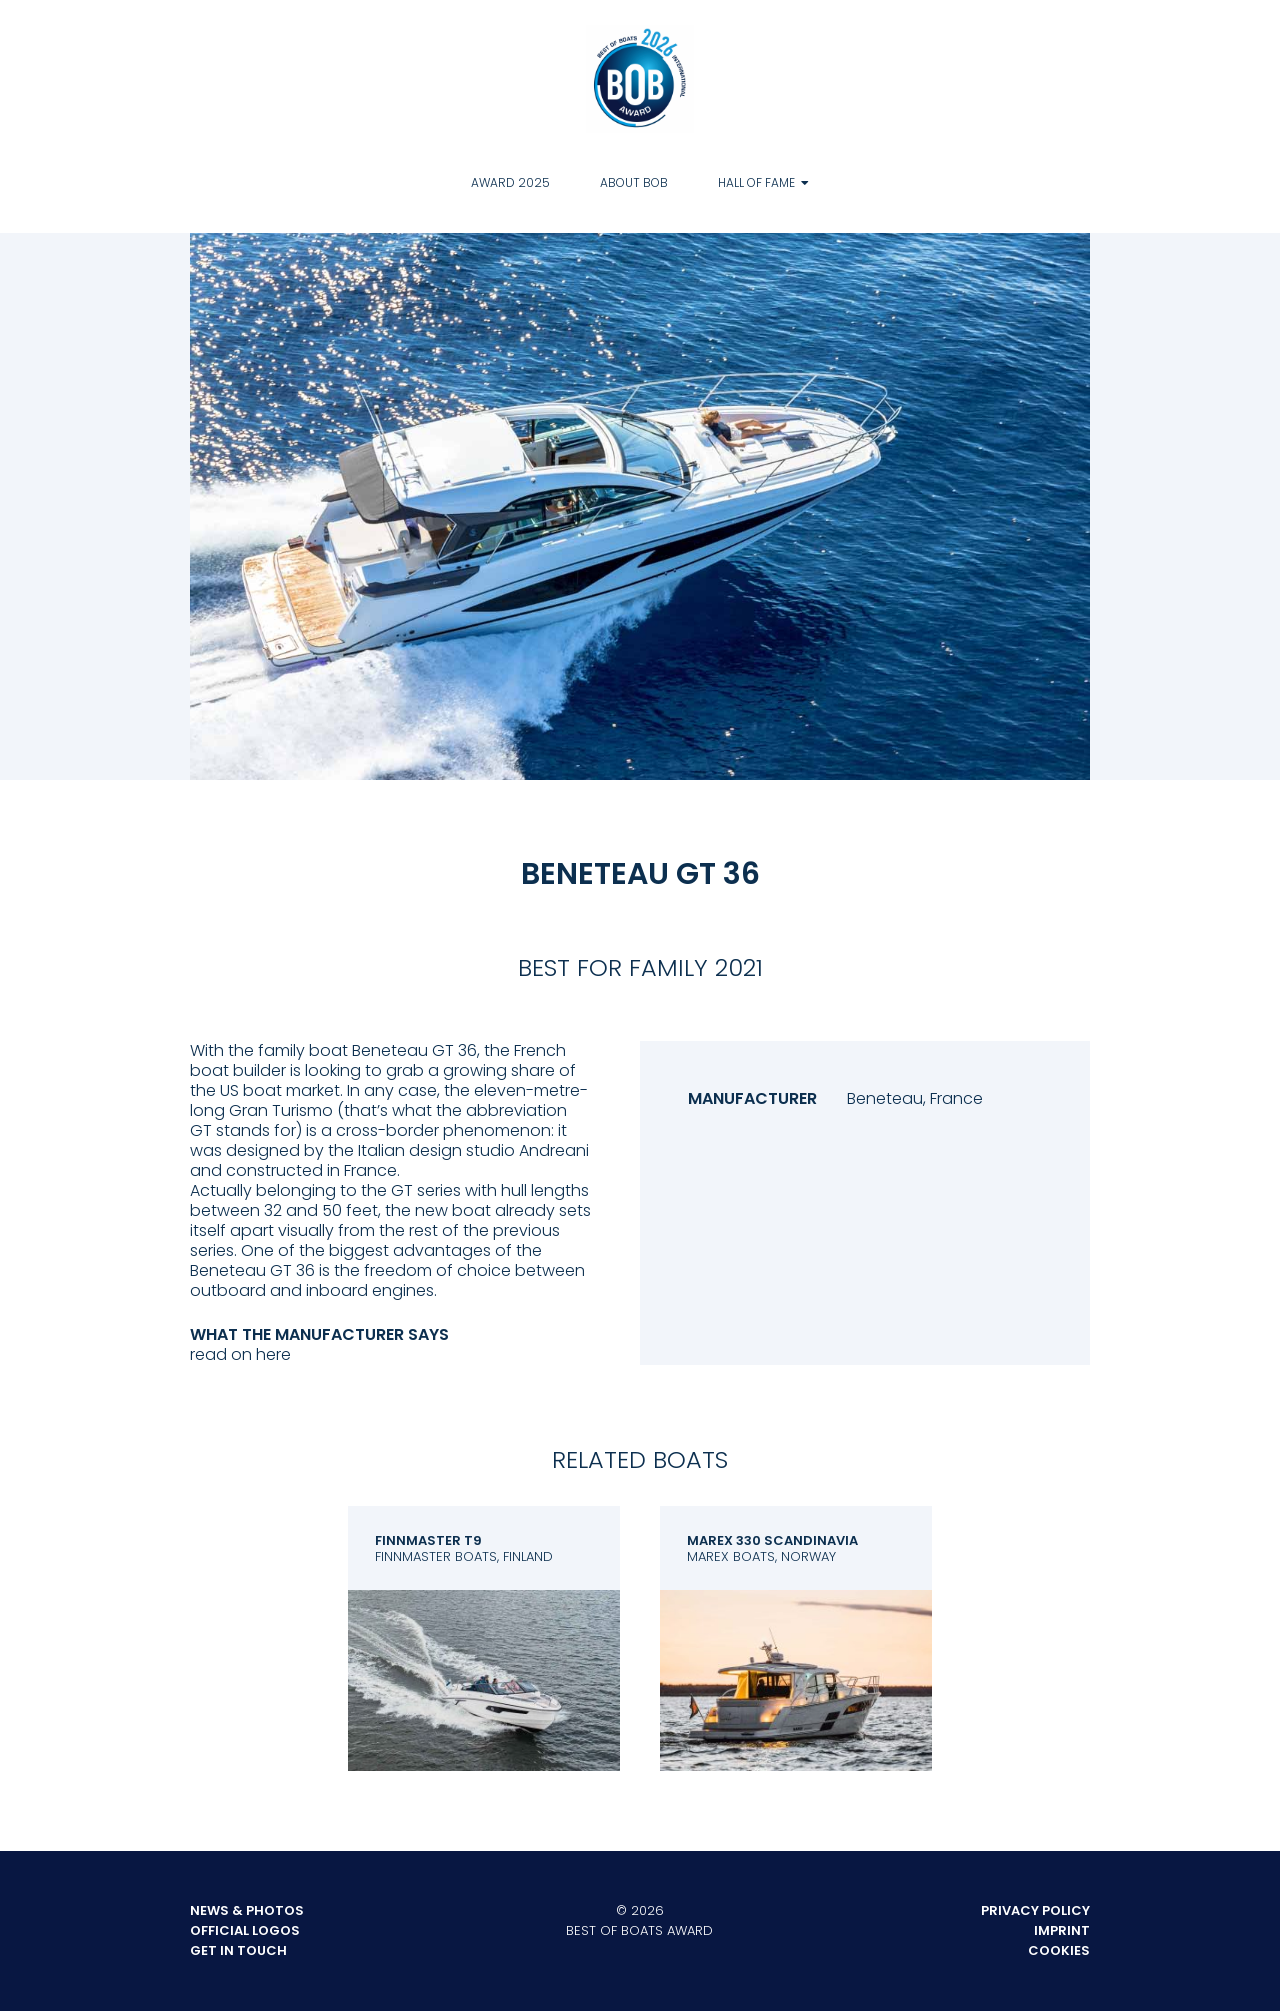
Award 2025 (510, 182)
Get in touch (238, 1950)
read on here (240, 1354)
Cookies (1059, 1950)
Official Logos (245, 1930)
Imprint (1062, 1930)
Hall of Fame (756, 182)
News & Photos (247, 1910)
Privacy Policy (1035, 1910)
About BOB (634, 182)
